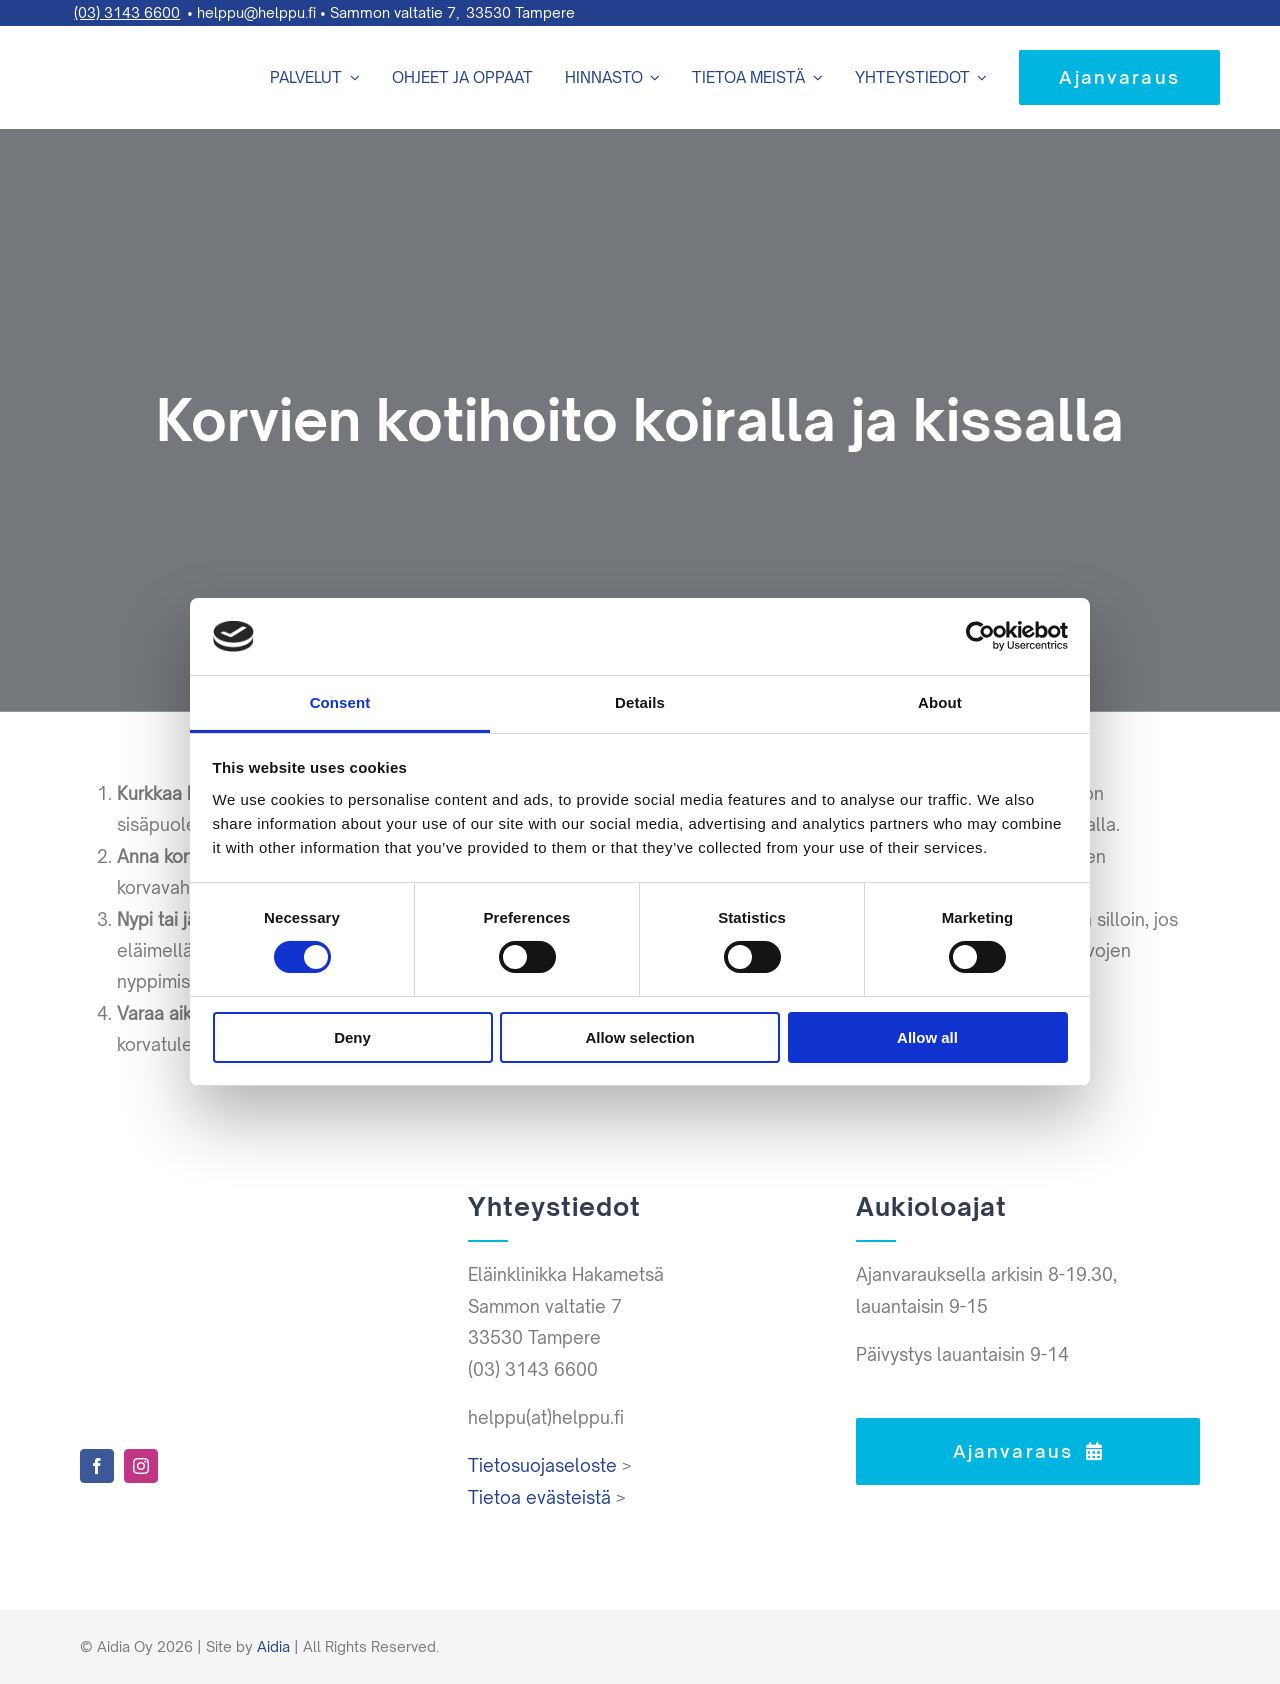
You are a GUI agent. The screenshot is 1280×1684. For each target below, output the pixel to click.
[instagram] (141, 1466)
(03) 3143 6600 (127, 12)
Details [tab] (640, 702)
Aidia (273, 1646)
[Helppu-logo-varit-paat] (120, 39)
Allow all (927, 1037)
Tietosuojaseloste (542, 1465)
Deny (352, 1037)
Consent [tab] (340, 702)
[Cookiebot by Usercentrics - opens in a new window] (980, 636)
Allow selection (639, 1037)
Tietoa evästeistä (539, 1497)
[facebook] (97, 1466)
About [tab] (940, 702)
